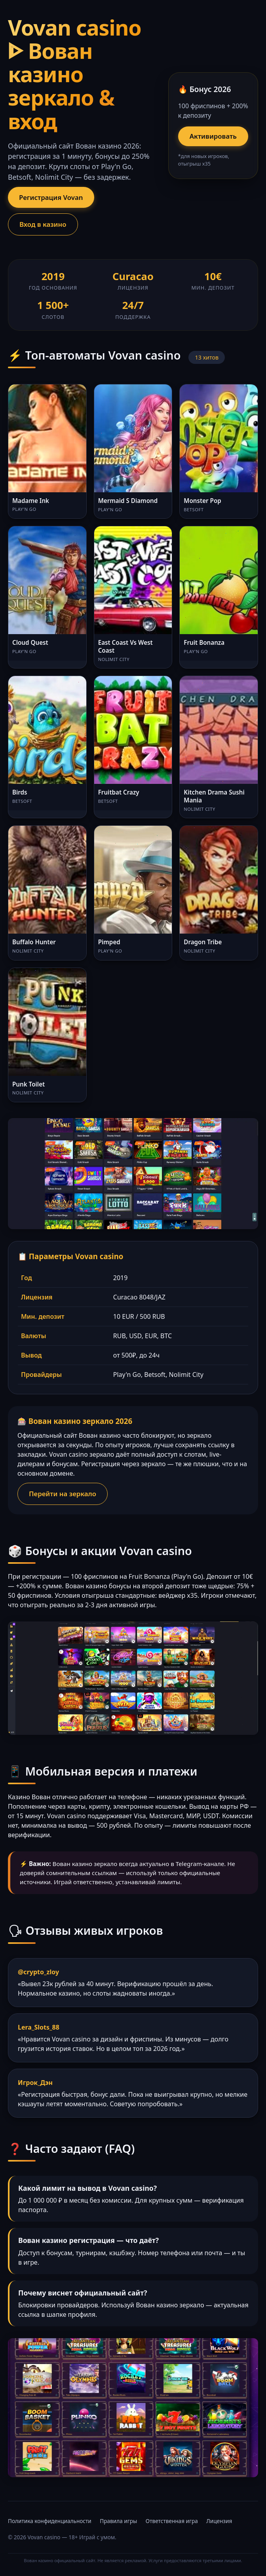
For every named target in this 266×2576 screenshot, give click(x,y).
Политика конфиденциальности (49, 2521)
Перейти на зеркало (62, 1493)
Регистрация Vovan (51, 197)
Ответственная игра (172, 2521)
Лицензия (219, 2521)
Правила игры (118, 2521)
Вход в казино (42, 224)
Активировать (213, 136)
